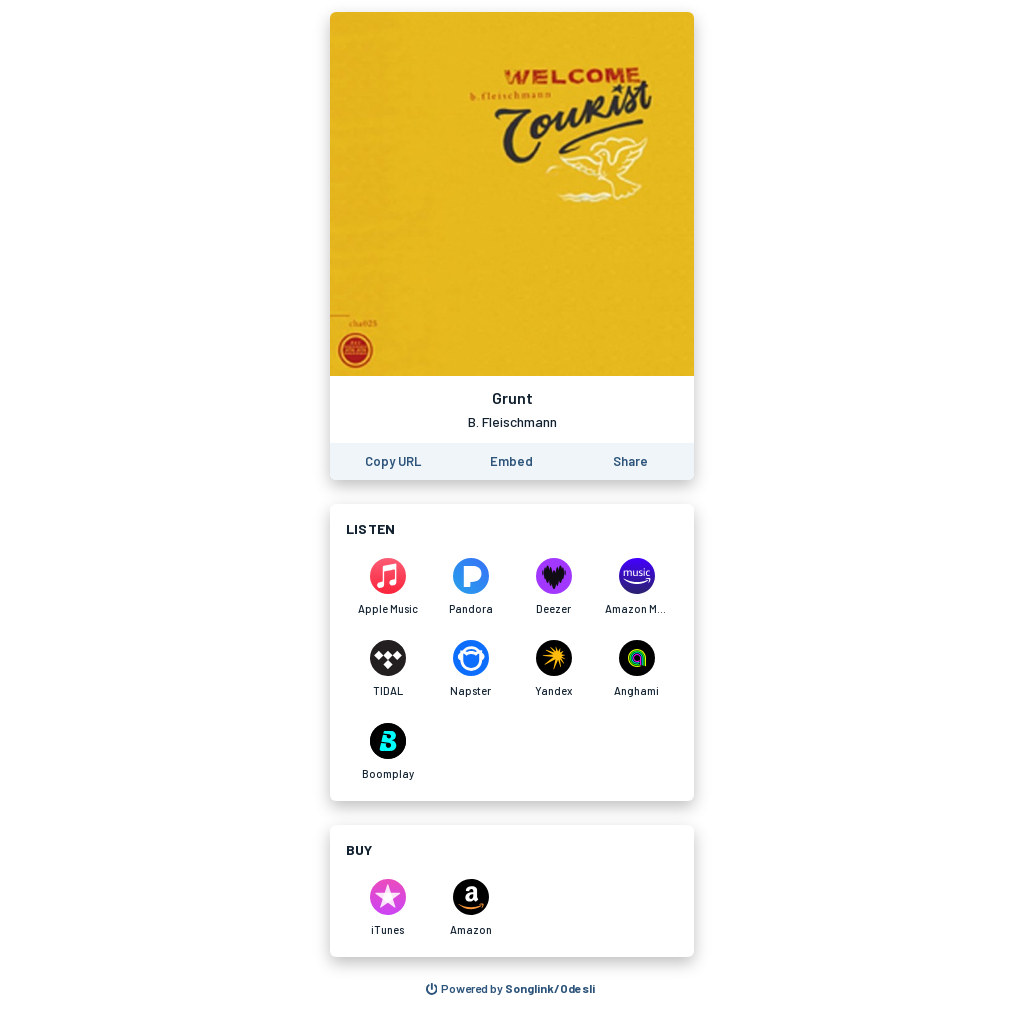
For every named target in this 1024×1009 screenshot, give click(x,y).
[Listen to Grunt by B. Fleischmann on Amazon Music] (636, 587)
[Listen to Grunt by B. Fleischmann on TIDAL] (387, 669)
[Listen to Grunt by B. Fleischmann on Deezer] (553, 587)
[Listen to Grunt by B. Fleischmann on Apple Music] (387, 587)
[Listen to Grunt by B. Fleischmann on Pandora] (470, 587)
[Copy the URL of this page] (393, 461)
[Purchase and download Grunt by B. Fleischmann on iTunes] (387, 908)
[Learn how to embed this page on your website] (511, 461)
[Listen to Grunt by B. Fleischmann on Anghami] (636, 669)
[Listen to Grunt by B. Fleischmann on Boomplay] (387, 752)
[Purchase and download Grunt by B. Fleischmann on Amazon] (470, 908)
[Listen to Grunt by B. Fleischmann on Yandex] (553, 669)
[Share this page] (630, 461)
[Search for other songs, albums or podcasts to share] (511, 989)
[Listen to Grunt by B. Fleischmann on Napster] (470, 669)
